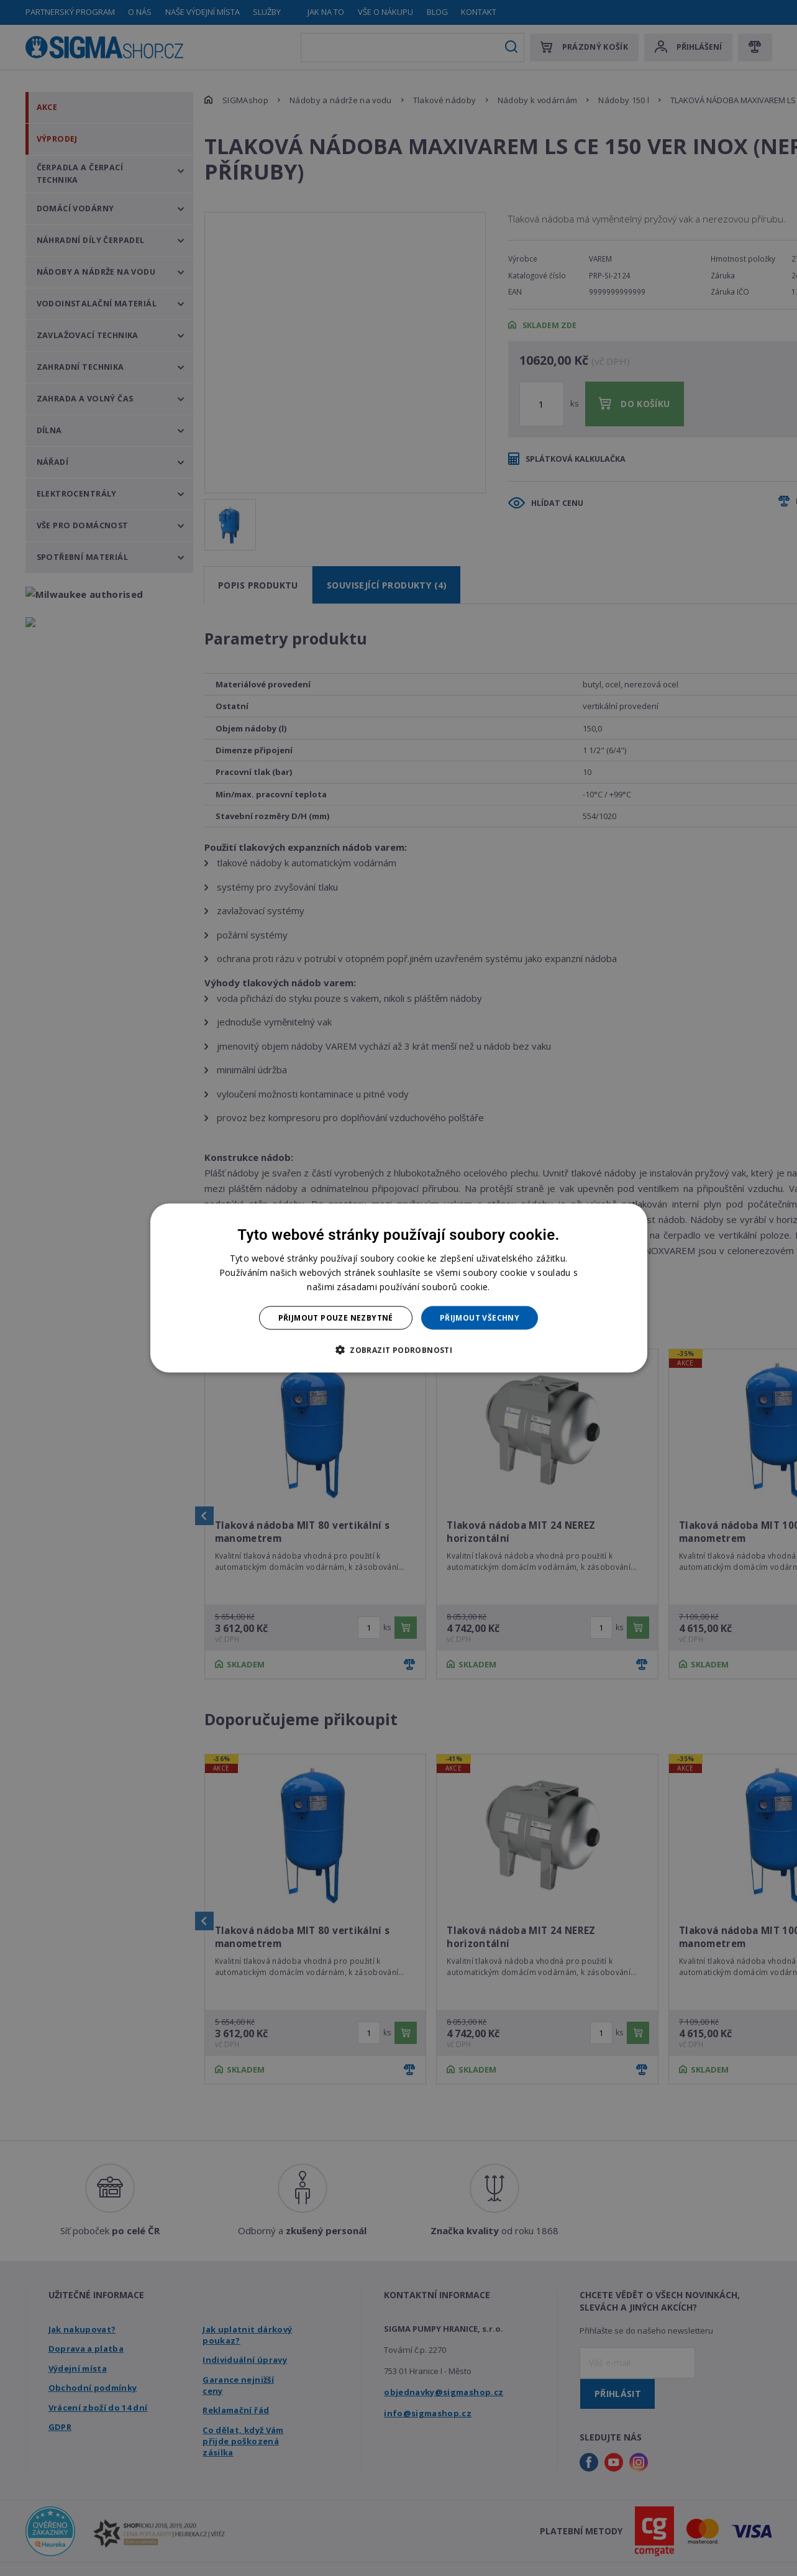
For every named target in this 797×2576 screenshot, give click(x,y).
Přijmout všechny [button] (479, 1318)
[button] (398, 1349)
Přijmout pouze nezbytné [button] (335, 1318)
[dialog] (398, 1288)
